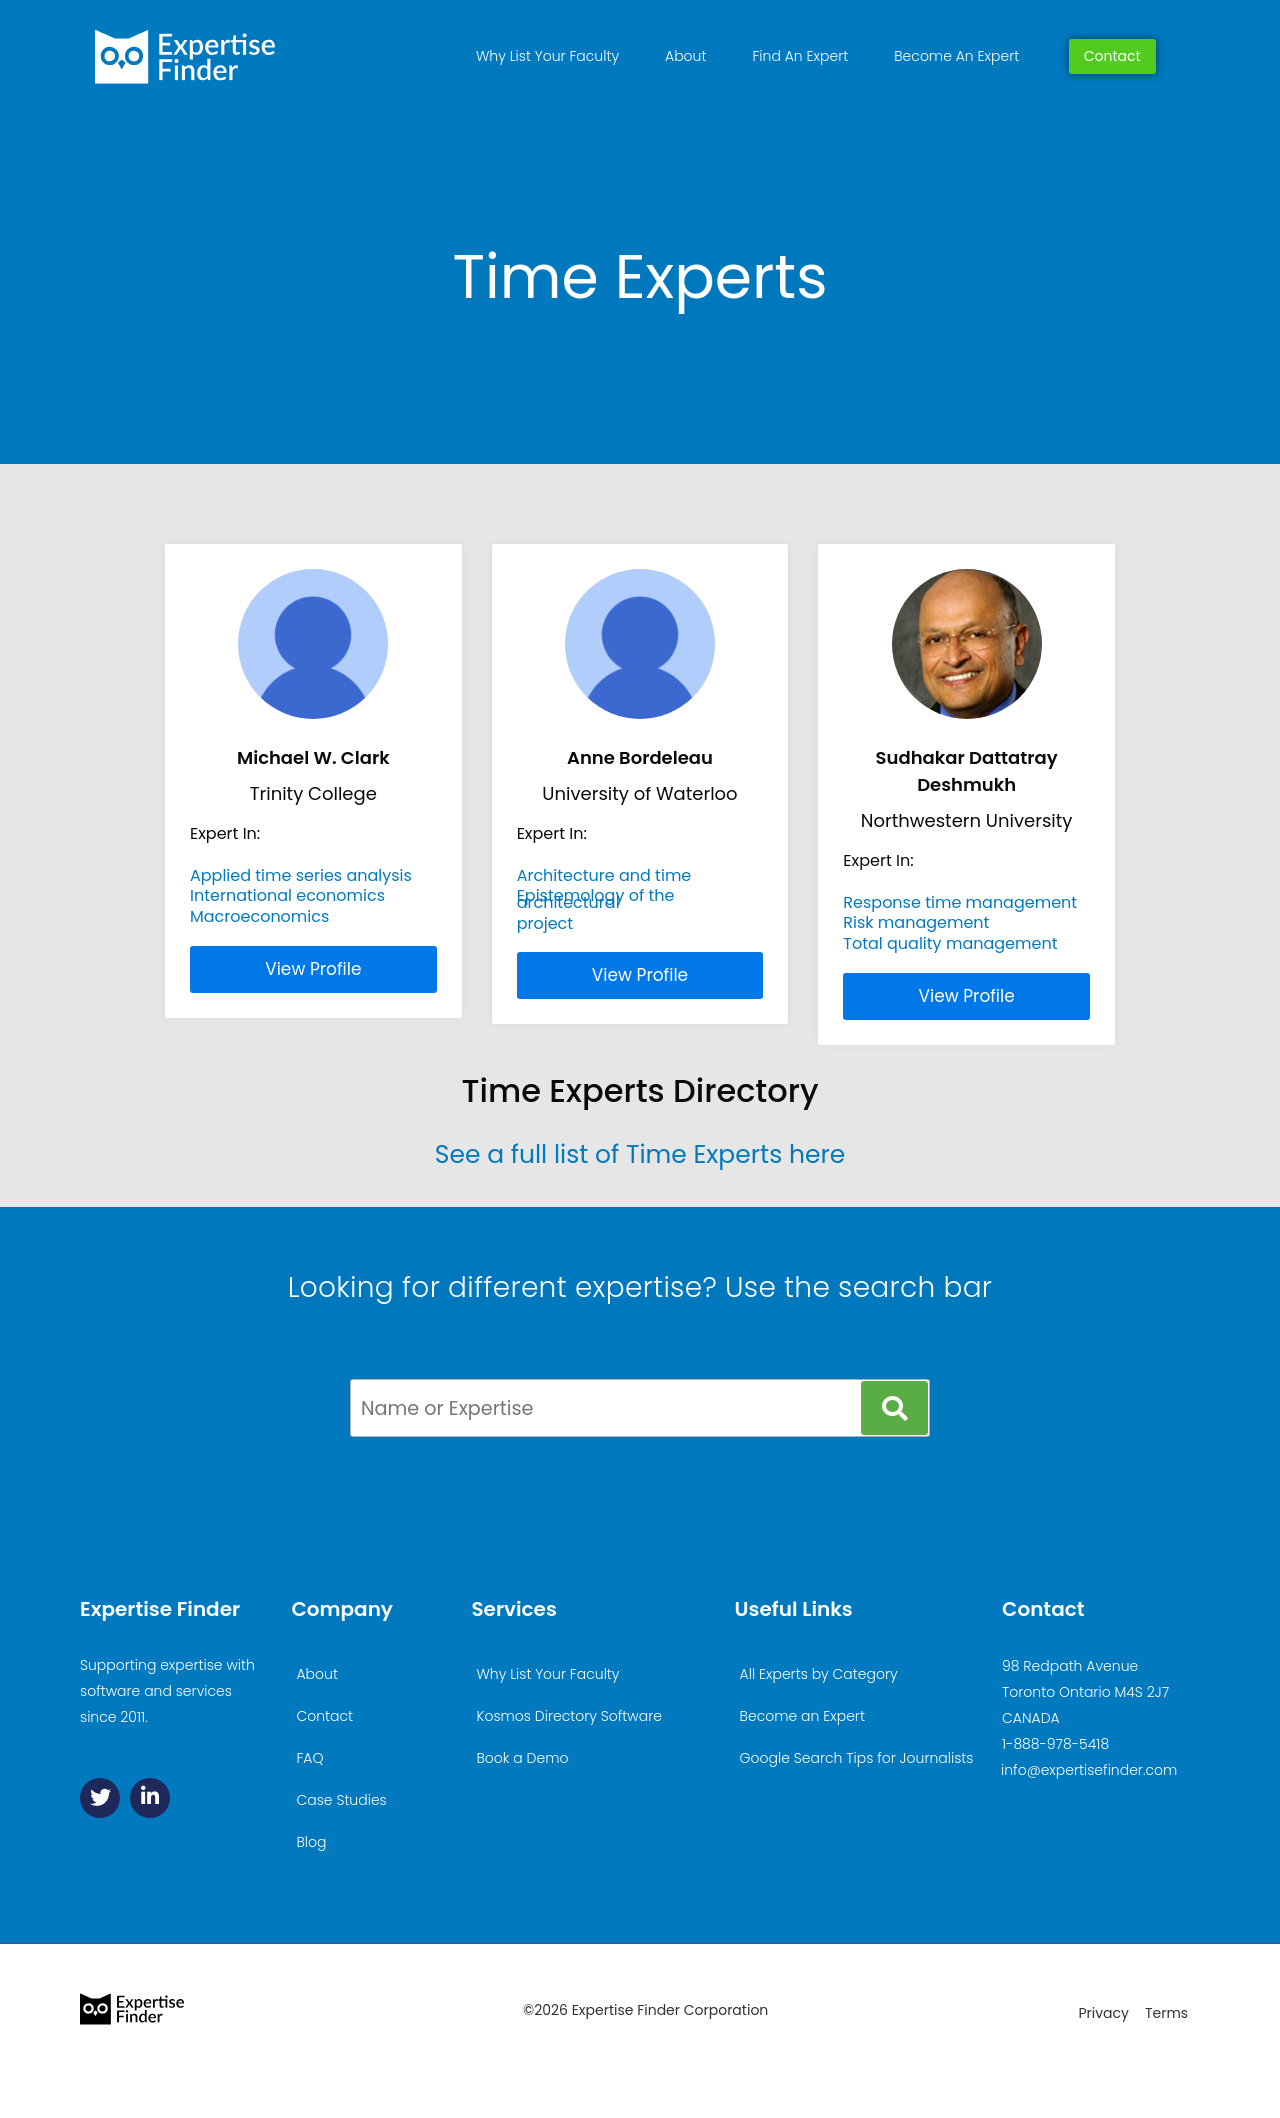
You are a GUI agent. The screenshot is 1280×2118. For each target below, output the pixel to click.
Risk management (916, 922)
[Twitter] (100, 1798)
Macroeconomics (259, 916)
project (545, 923)
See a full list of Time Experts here (640, 1154)
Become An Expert (956, 56)
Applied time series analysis (301, 875)
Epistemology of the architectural (596, 898)
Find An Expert (800, 56)
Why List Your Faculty (547, 56)
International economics (287, 895)
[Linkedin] (150, 1798)
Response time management (960, 902)
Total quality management (950, 943)
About (685, 56)
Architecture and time (604, 875)
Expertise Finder (160, 1609)
